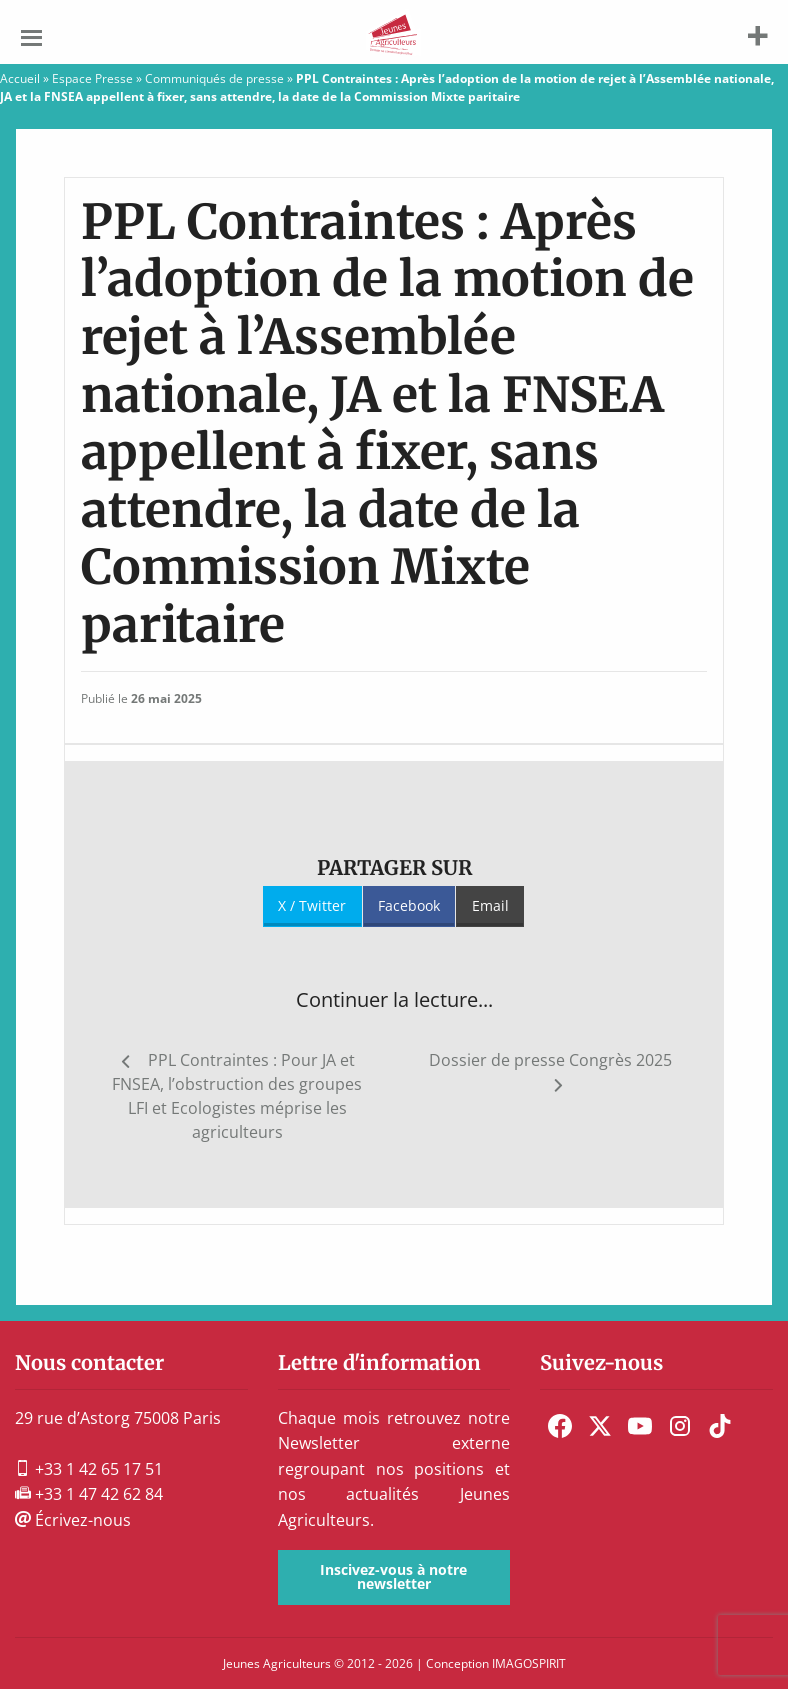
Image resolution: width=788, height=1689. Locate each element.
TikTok (720, 1426)
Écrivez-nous (73, 1520)
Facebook (409, 905)
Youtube (640, 1426)
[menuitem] (560, 1426)
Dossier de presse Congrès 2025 (550, 1060)
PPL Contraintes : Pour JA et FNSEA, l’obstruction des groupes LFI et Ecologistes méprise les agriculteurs (237, 1096)
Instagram (680, 1426)
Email (490, 905)
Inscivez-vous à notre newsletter (393, 1576)
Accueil (20, 78)
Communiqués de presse (214, 78)
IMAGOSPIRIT (529, 1663)
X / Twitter (312, 905)
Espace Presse (92, 78)
